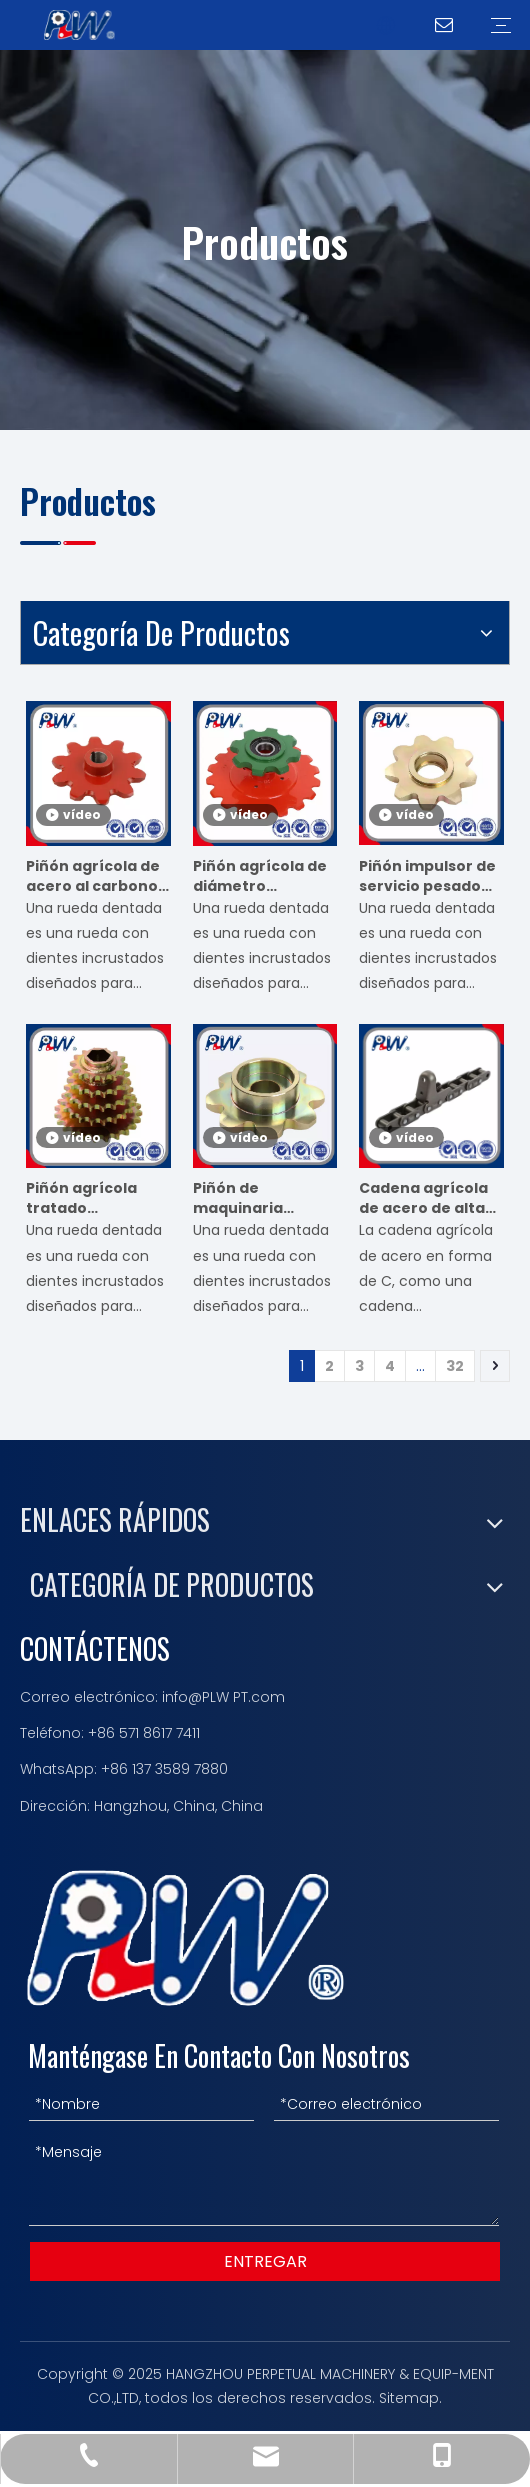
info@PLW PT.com (223, 1697)
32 (455, 1366)
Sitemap (409, 2398)
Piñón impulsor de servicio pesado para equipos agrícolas (427, 876)
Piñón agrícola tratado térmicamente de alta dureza (94, 1198)
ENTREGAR (265, 2261)
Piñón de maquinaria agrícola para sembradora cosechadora (245, 1198)
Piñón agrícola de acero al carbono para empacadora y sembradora (96, 876)
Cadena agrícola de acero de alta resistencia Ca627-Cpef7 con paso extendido (426, 1198)
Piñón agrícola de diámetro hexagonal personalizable (260, 876)
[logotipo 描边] (185, 1938)
